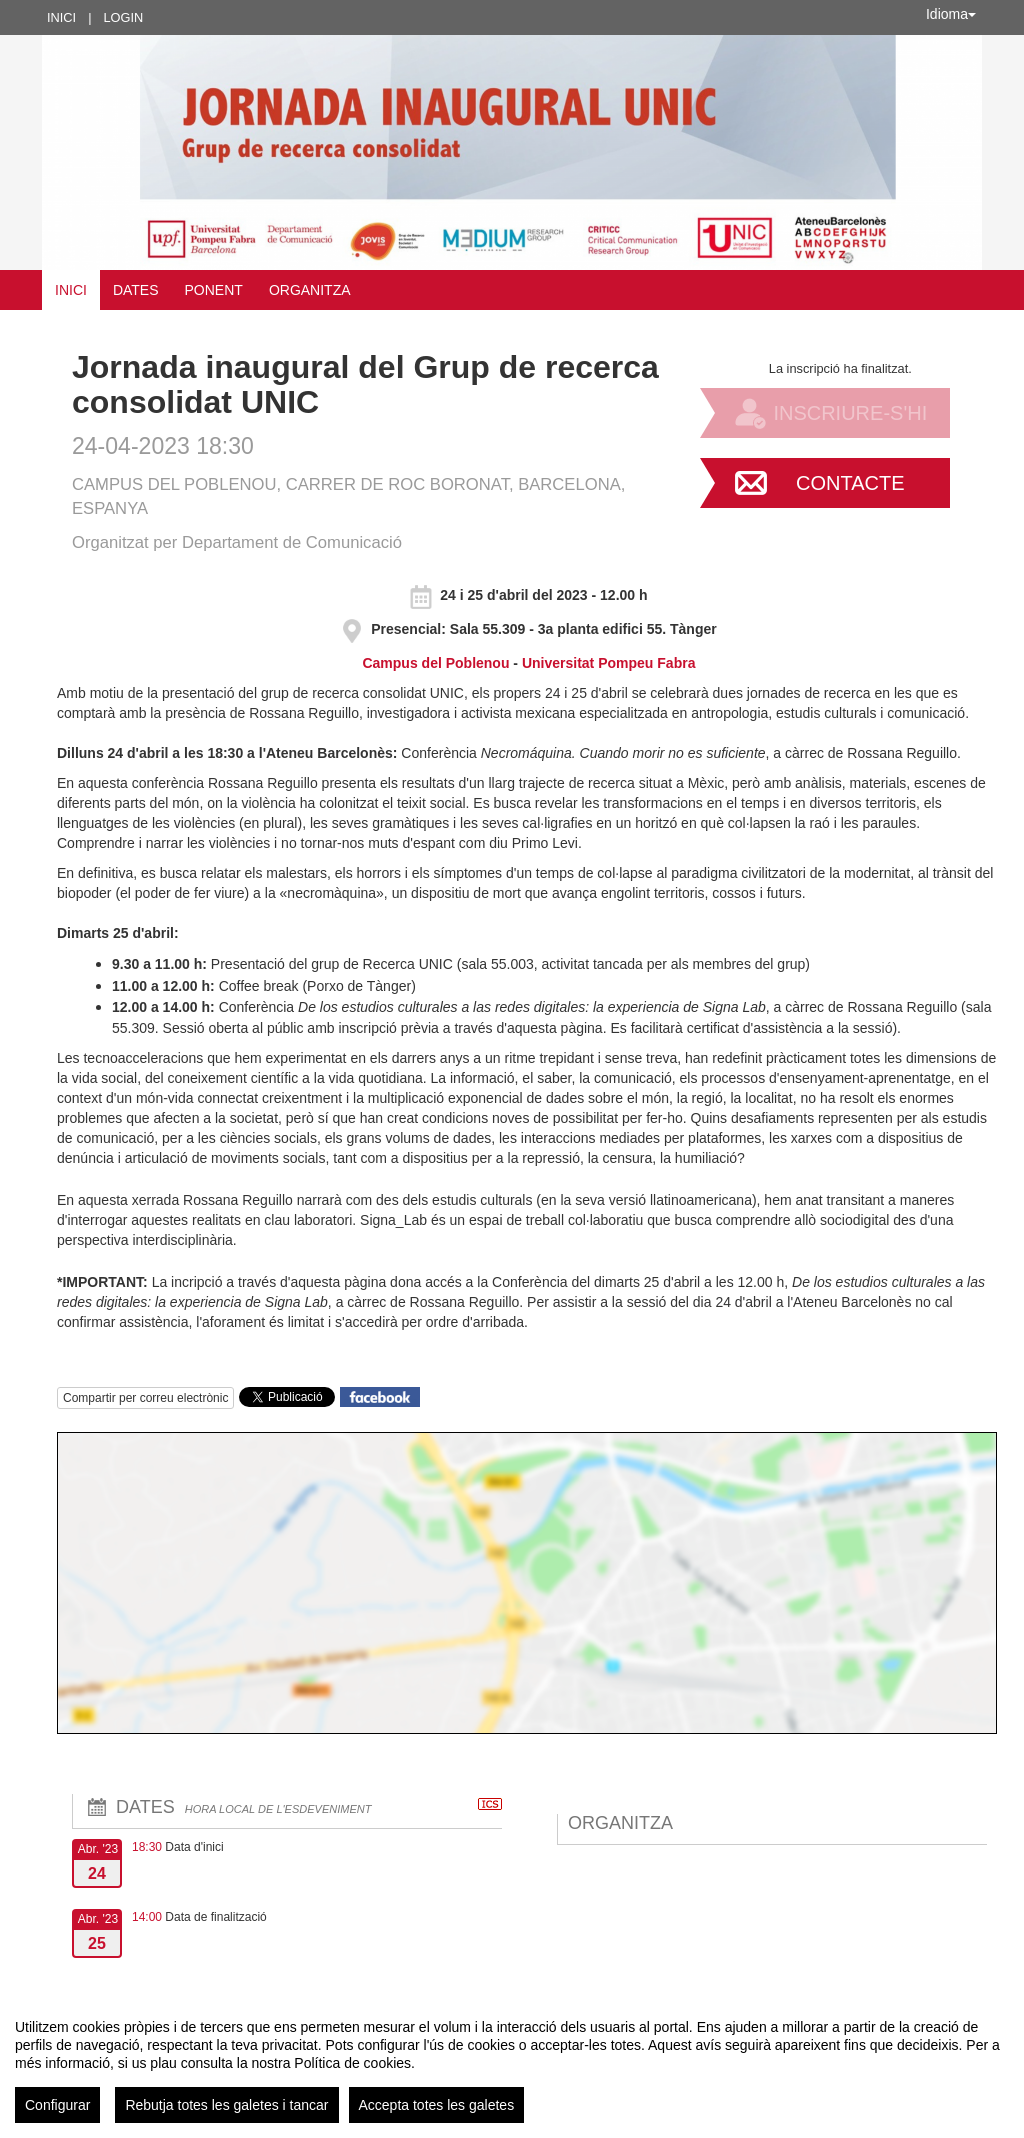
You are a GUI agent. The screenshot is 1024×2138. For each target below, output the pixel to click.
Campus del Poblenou (437, 663)
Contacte (850, 483)
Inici (61, 17)
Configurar (57, 2105)
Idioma (951, 14)
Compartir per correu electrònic (145, 1398)
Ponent (214, 290)
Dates (136, 290)
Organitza (310, 290)
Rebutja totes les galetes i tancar (226, 2105)
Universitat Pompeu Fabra (609, 663)
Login (123, 17)
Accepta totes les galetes (437, 2105)
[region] (512, 2063)
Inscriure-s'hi (850, 413)
